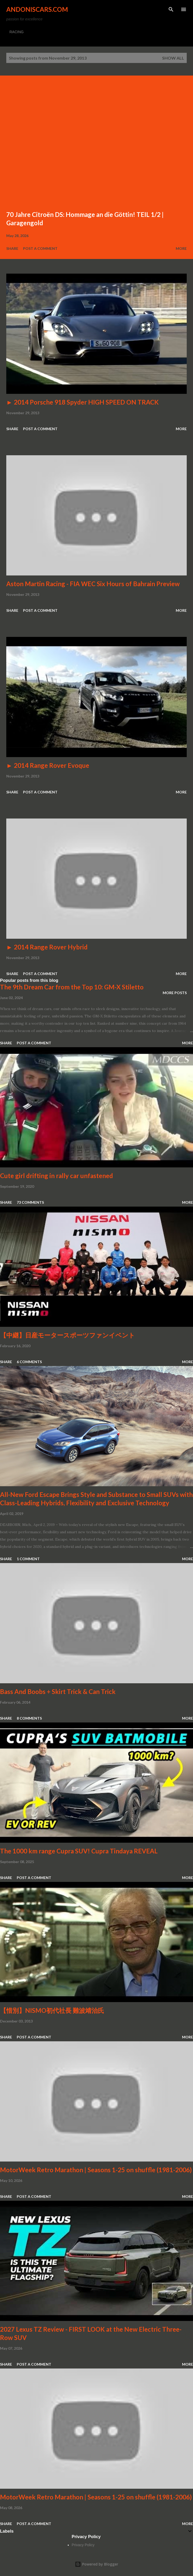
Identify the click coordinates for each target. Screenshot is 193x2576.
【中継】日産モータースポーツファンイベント (67, 1335)
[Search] (171, 9)
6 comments (29, 1361)
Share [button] (12, 248)
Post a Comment (40, 248)
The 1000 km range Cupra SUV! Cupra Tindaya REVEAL (79, 1851)
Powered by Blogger (96, 2564)
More (181, 248)
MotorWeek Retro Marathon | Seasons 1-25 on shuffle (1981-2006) (96, 2170)
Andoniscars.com (37, 9)
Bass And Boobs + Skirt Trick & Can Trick (58, 1691)
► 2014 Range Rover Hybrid (47, 947)
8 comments (29, 1718)
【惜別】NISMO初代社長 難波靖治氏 (52, 2010)
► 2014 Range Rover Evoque (47, 765)
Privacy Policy (83, 2545)
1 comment (28, 1559)
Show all (173, 57)
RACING (16, 32)
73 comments (30, 1202)
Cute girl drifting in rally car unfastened (56, 1175)
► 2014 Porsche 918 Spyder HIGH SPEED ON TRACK (82, 402)
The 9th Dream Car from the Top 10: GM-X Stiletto (72, 987)
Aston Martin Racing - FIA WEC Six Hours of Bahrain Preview (93, 583)
